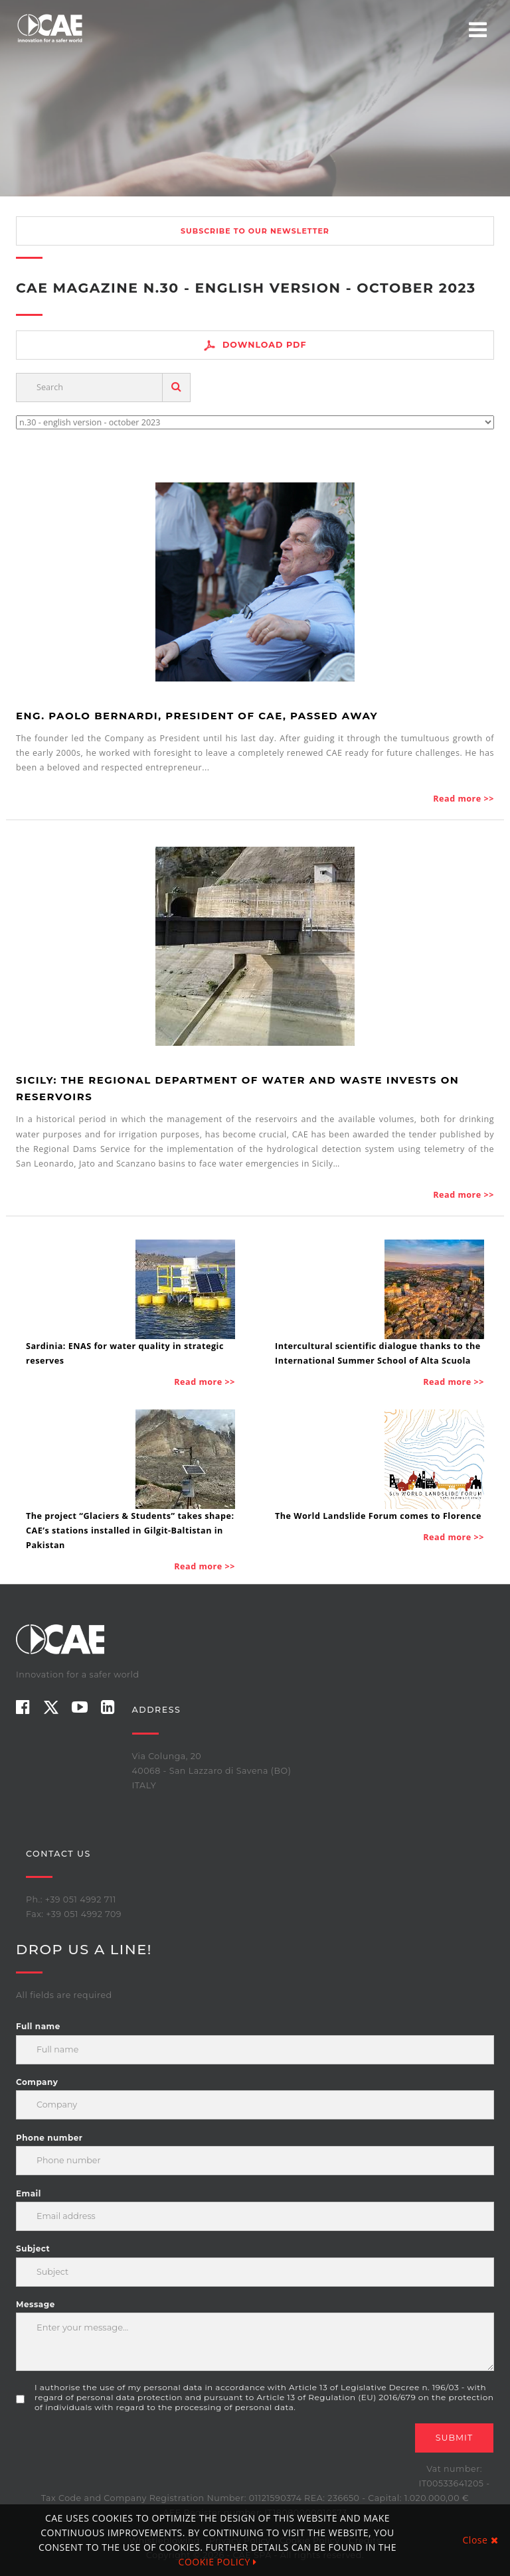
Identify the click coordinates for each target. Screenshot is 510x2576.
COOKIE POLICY (218, 2561)
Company (37, 2082)
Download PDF (254, 345)
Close (480, 2540)
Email (28, 2193)
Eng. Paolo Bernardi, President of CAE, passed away (197, 716)
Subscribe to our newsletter (255, 231)
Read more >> (463, 798)
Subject (33, 2249)
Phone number (49, 2138)
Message (35, 2304)
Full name (38, 2026)
